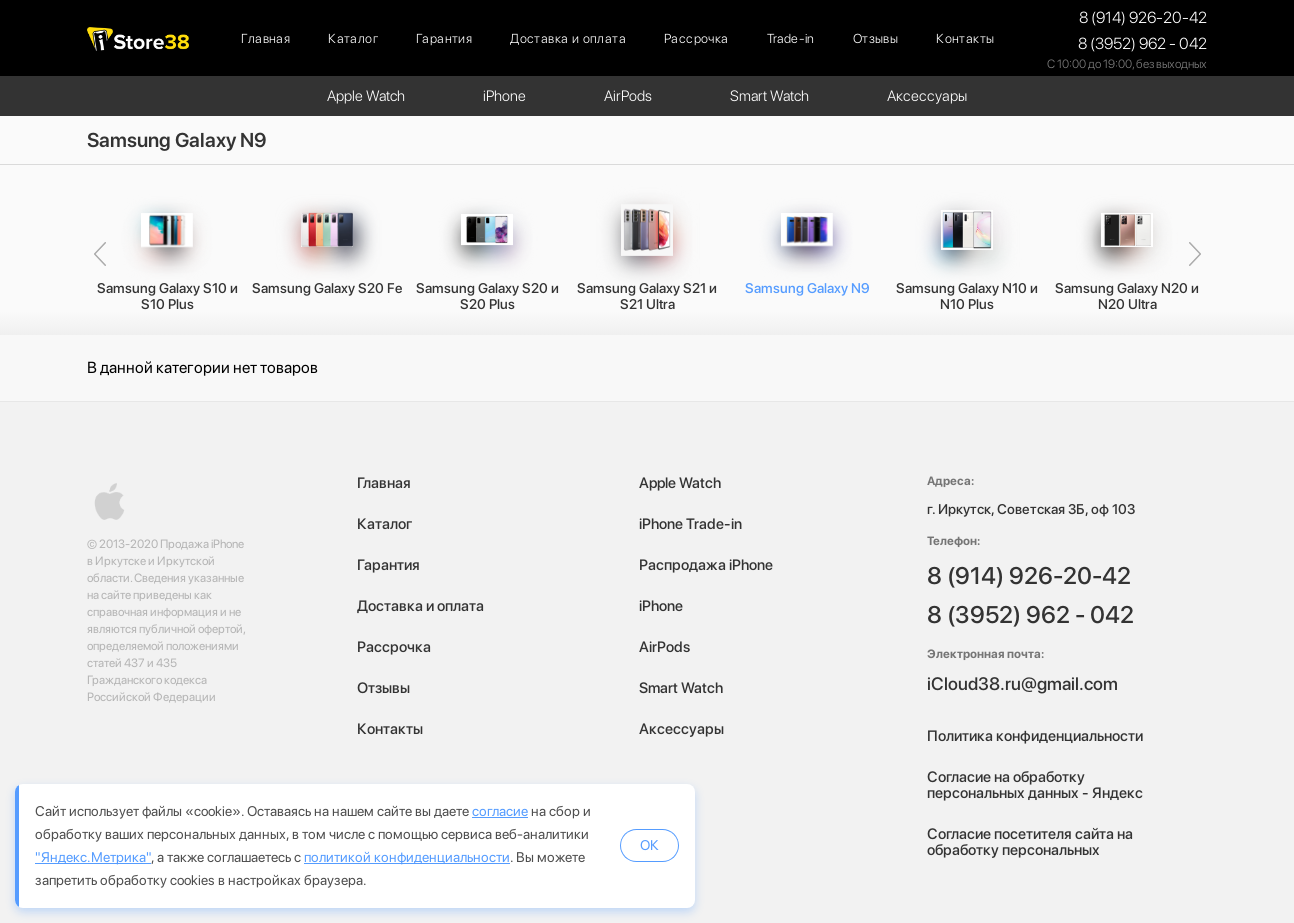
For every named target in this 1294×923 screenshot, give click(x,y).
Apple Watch (366, 96)
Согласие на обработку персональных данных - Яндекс (1035, 785)
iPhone (504, 96)
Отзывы (875, 38)
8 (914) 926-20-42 (1143, 17)
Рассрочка (696, 38)
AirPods (628, 96)
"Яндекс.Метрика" (93, 857)
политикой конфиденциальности (407, 857)
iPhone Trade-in (690, 524)
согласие (500, 811)
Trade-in (791, 38)
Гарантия (444, 38)
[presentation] (99, 254)
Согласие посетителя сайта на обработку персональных (1030, 842)
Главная (265, 38)
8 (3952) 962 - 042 (1142, 43)
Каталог (353, 38)
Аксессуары (927, 96)
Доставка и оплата (568, 38)
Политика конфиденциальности (1035, 736)
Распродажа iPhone (706, 565)
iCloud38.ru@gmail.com (1022, 683)
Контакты (965, 38)
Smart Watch (769, 96)
